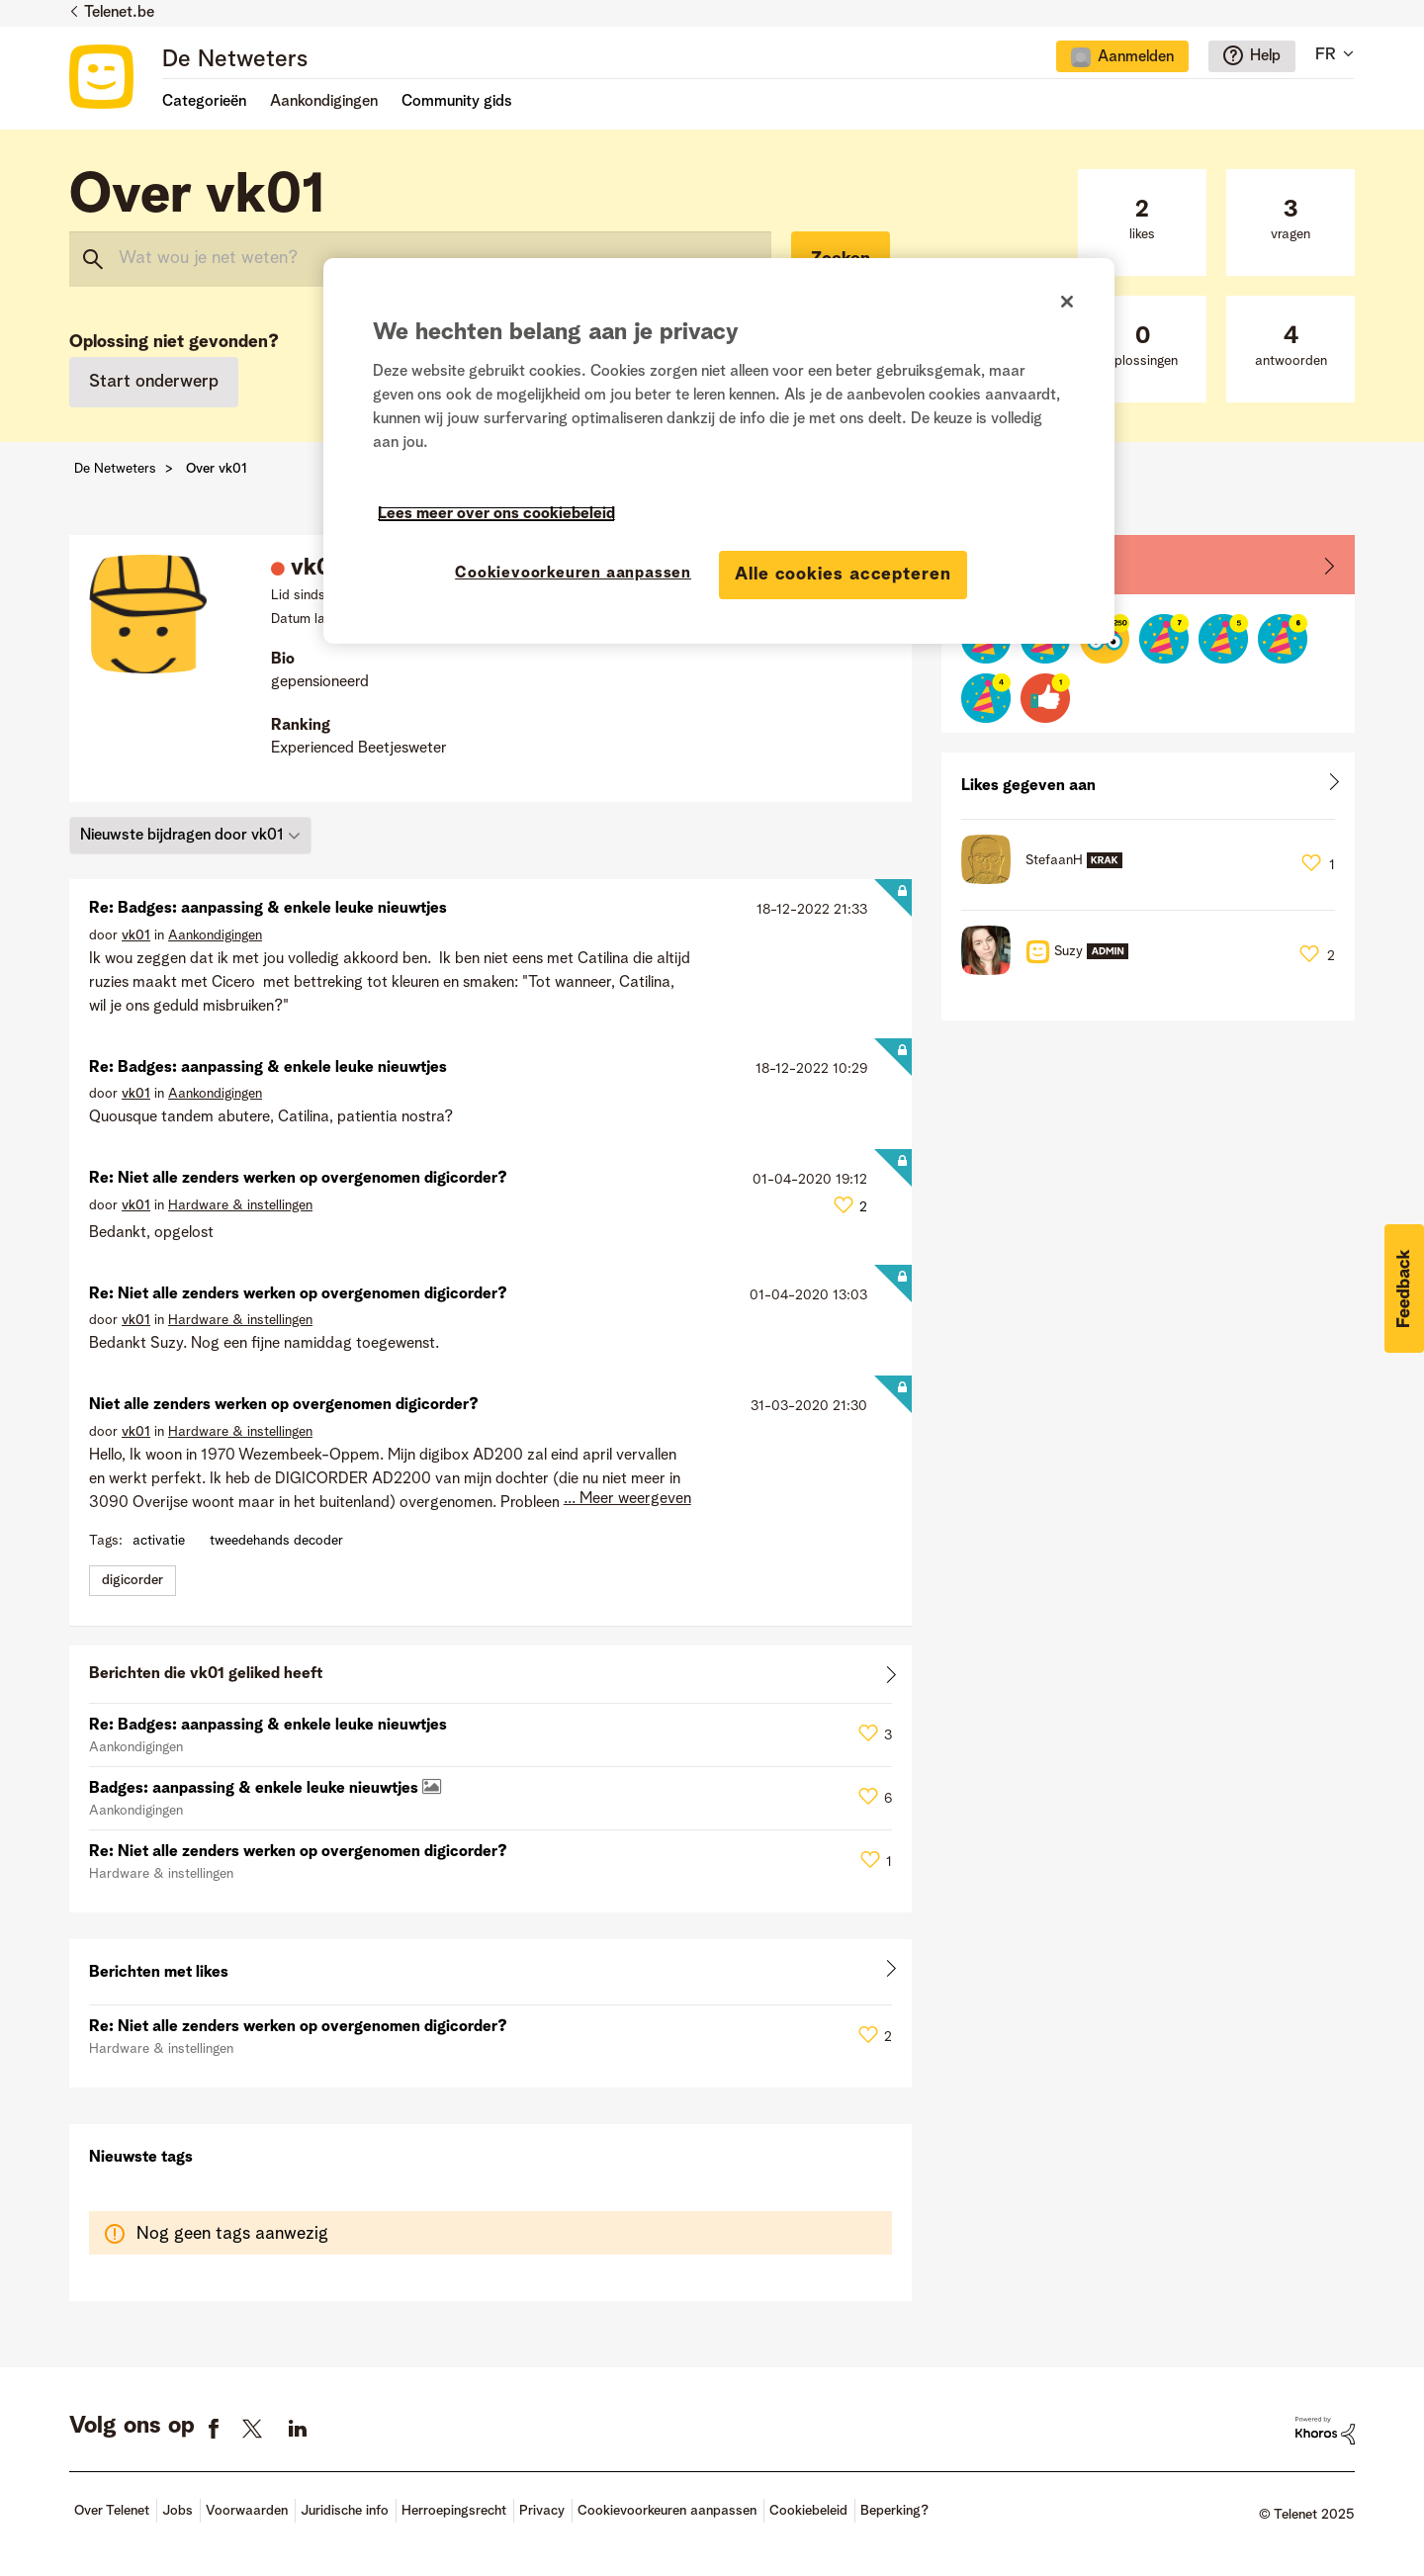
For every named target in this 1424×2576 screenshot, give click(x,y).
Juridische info (345, 2511)
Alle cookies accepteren (843, 574)
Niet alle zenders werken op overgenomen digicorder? (284, 1405)
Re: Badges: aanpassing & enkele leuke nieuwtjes (268, 909)
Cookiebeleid (808, 2511)
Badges (988, 564)
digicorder (132, 1580)
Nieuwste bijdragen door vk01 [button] (182, 836)
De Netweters (235, 60)
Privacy (542, 2511)
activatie (159, 1541)
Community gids (456, 102)
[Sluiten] (1067, 301)
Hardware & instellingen (240, 1205)
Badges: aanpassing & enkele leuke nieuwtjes (255, 1789)
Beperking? (894, 2511)
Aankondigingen (215, 935)
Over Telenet (111, 2511)
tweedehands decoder (276, 1541)
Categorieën (204, 102)
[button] (1404, 1288)
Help (1265, 56)
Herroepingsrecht (453, 2511)
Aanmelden (1136, 57)
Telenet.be (119, 13)
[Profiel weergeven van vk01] (136, 935)
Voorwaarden (247, 2511)
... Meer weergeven (627, 1499)
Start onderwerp (154, 382)
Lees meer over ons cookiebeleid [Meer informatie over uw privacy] (496, 514)
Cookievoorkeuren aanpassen (667, 2511)
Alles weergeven (490, 1678)
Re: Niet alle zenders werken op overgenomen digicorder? (298, 1179)
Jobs (177, 2511)
